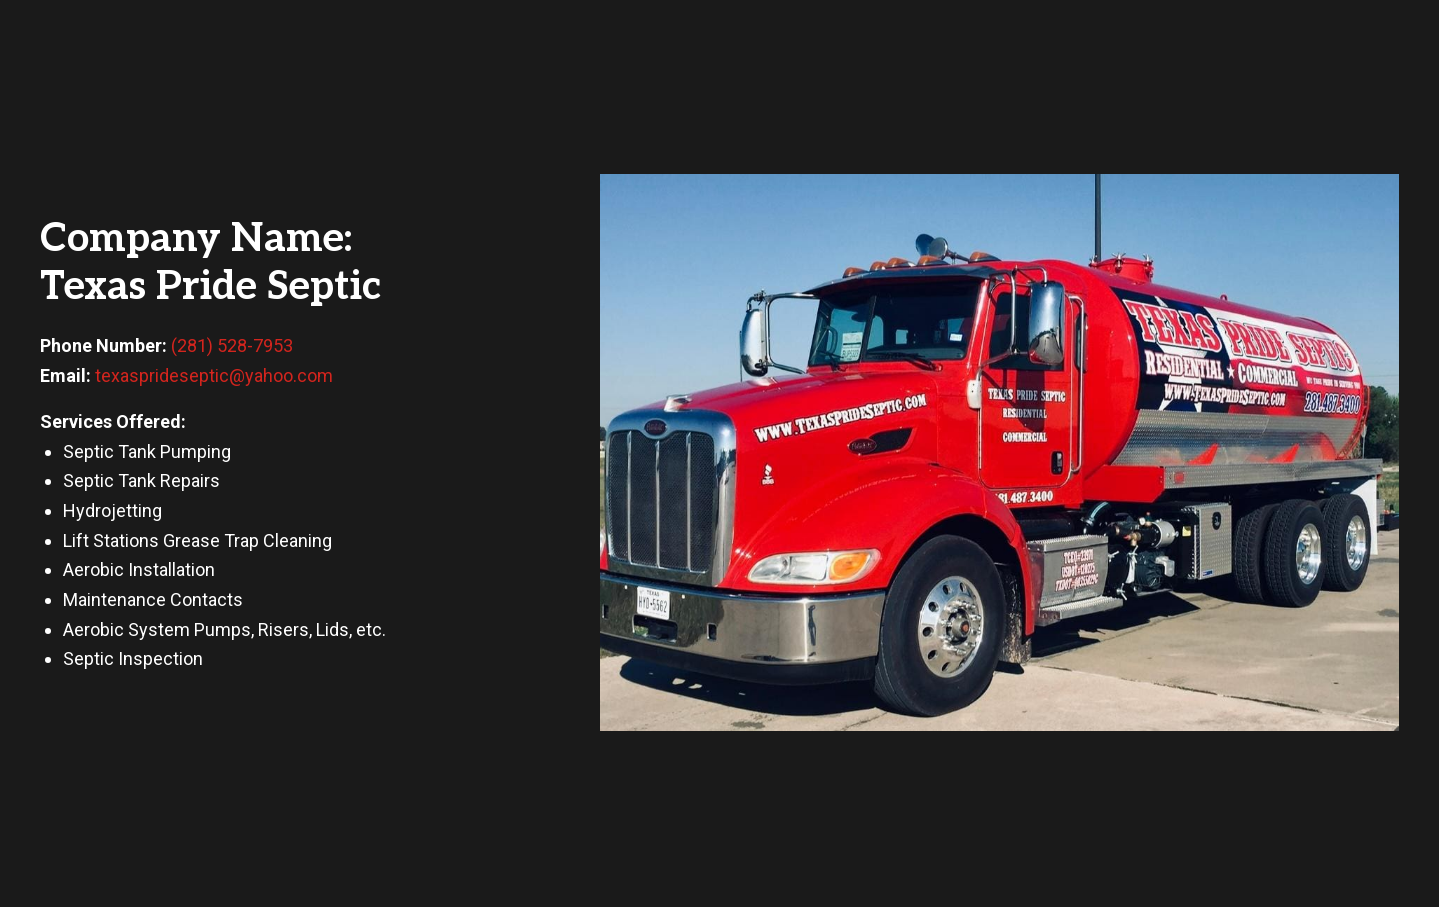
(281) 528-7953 (232, 345)
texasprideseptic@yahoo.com (214, 375)
